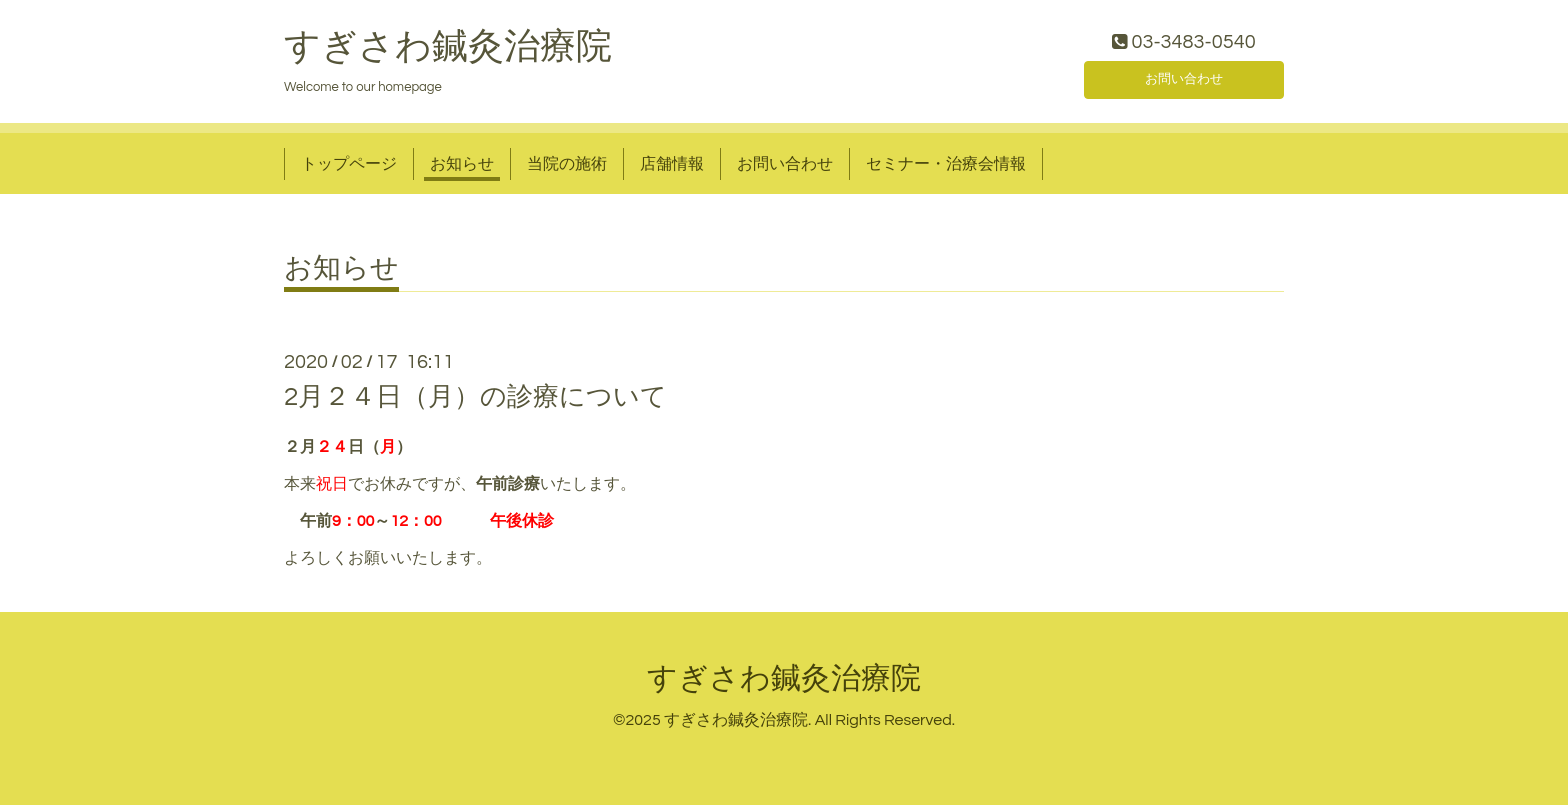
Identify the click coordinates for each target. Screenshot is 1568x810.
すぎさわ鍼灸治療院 (448, 51)
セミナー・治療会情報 (946, 168)
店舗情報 (672, 168)
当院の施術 (567, 168)
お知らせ (462, 168)
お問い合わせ (1184, 80)
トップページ (349, 168)
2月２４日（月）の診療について (475, 402)
